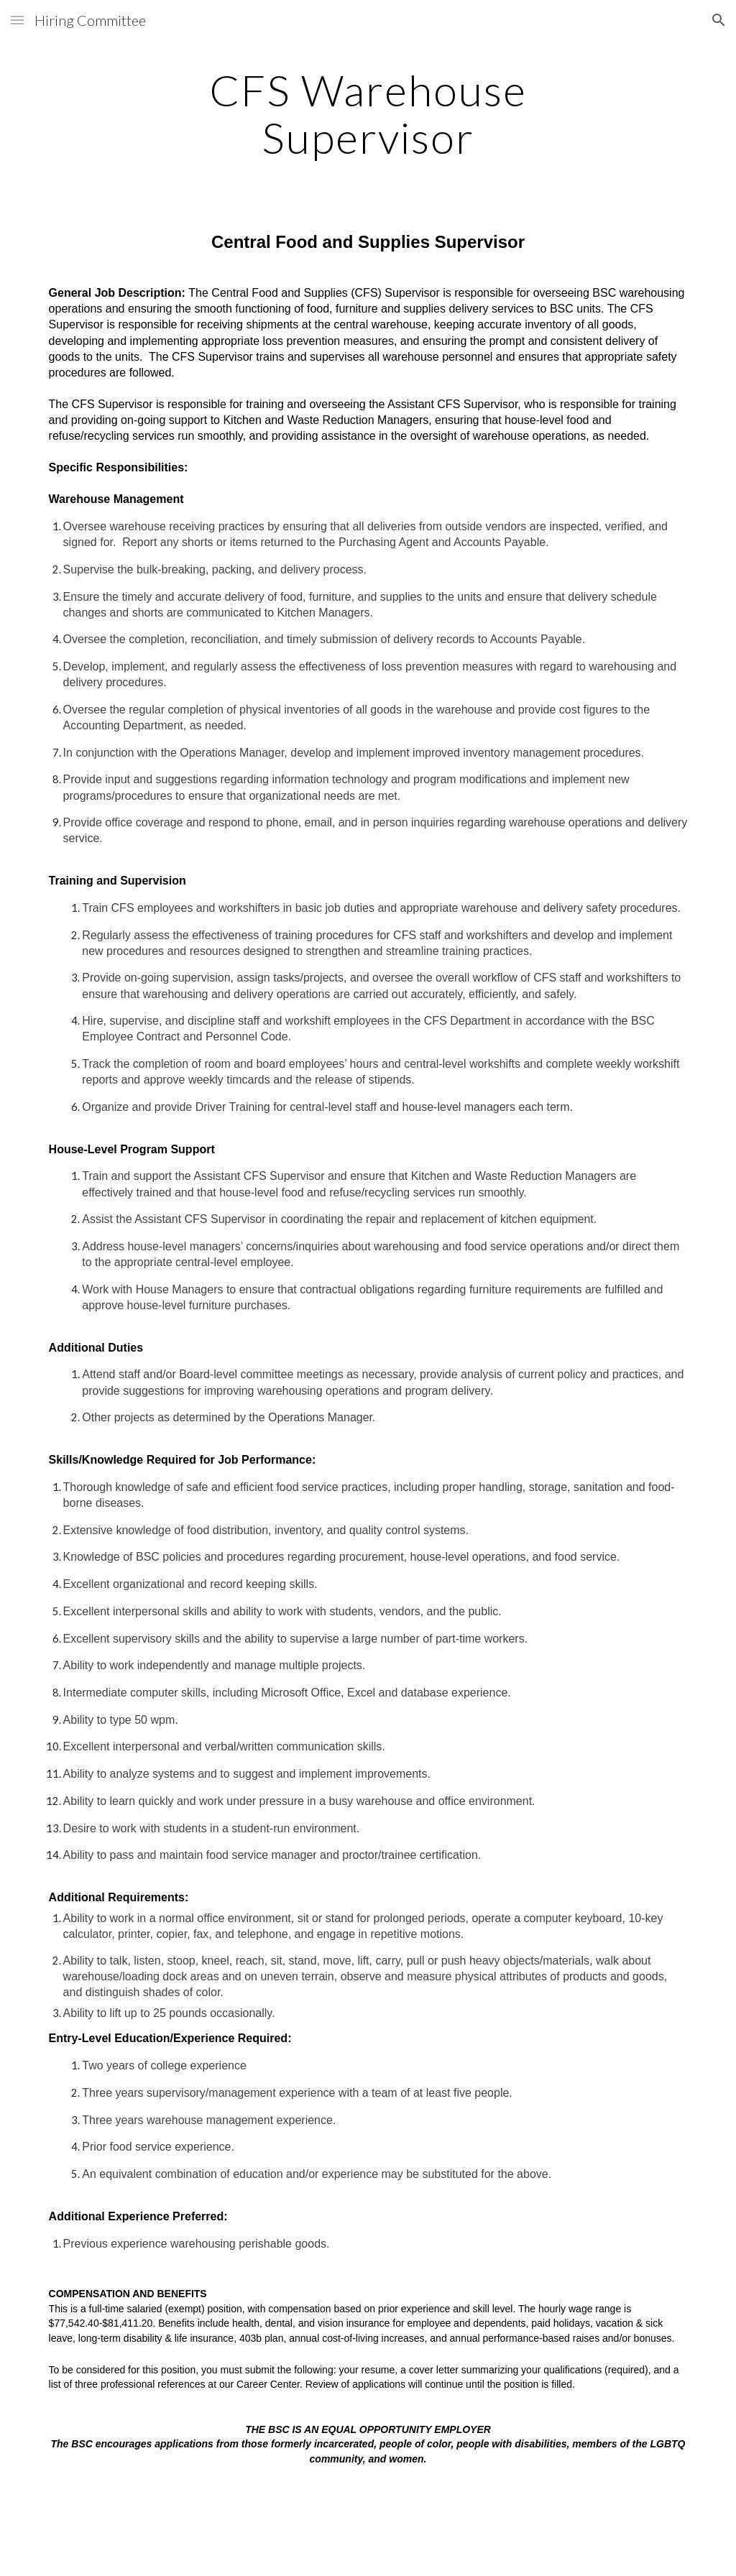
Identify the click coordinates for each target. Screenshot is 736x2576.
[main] (367, 113)
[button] (17, 20)
